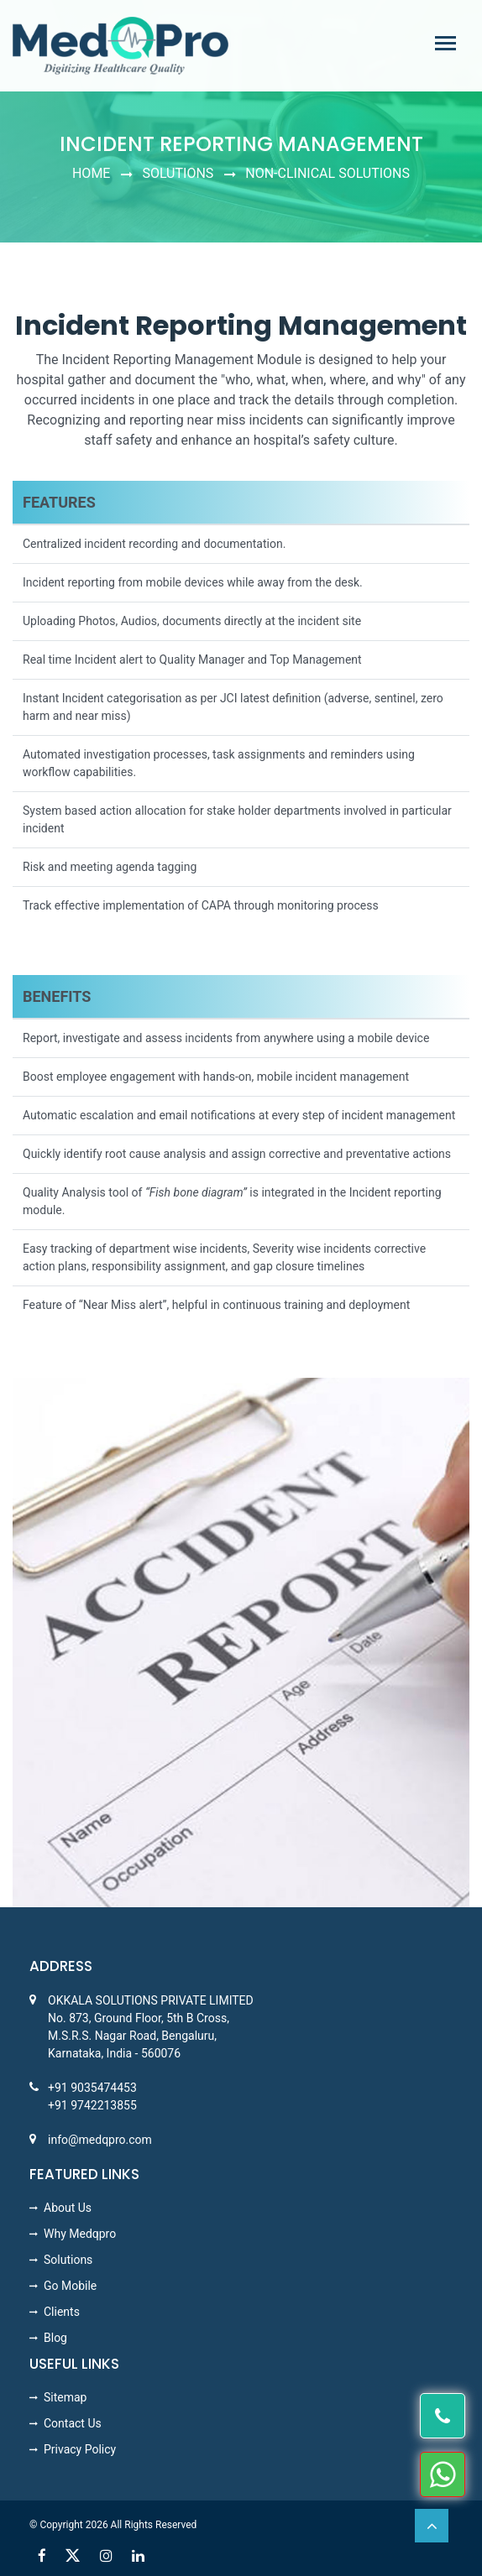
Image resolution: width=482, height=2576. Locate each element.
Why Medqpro (80, 2233)
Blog (55, 2337)
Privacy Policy (80, 2449)
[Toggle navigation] (445, 43)
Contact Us (73, 2423)
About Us (68, 2207)
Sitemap (65, 2397)
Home (91, 173)
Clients (62, 2311)
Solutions (177, 173)
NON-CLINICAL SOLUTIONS (327, 173)
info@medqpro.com (100, 2139)
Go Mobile (70, 2285)
